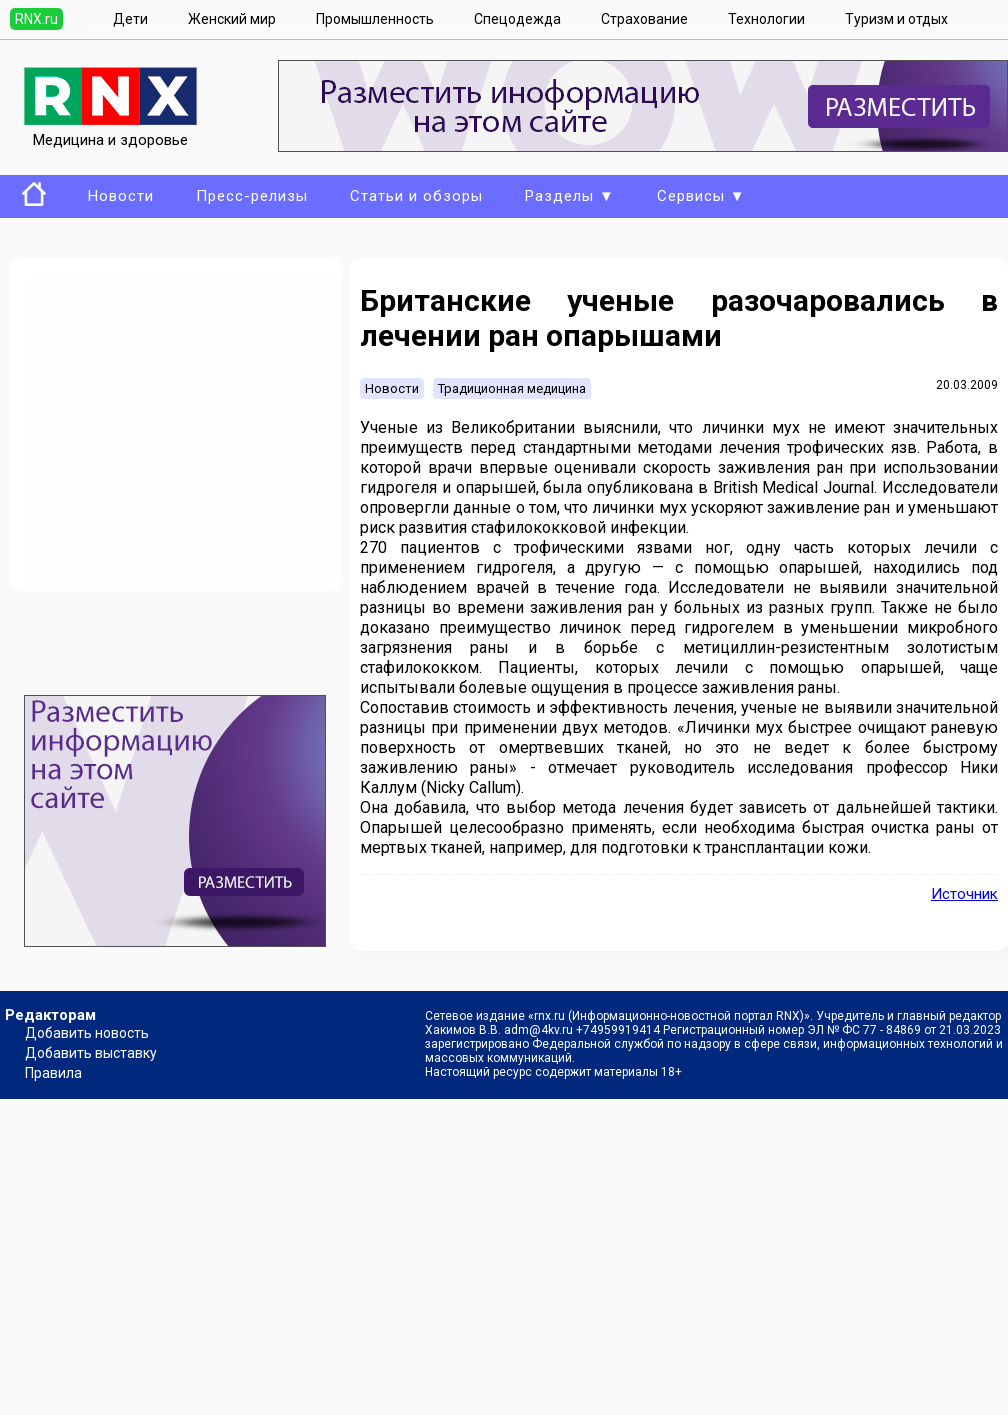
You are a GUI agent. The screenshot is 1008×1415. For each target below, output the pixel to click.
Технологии (766, 19)
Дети (130, 19)
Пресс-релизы (252, 196)
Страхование (644, 19)
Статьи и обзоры (416, 196)
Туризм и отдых (896, 19)
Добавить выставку (91, 1053)
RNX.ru (36, 19)
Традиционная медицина (512, 388)
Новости (121, 196)
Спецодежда (517, 19)
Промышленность (375, 19)
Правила (53, 1073)
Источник (964, 894)
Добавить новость (87, 1033)
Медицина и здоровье (110, 131)
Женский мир (232, 19)
